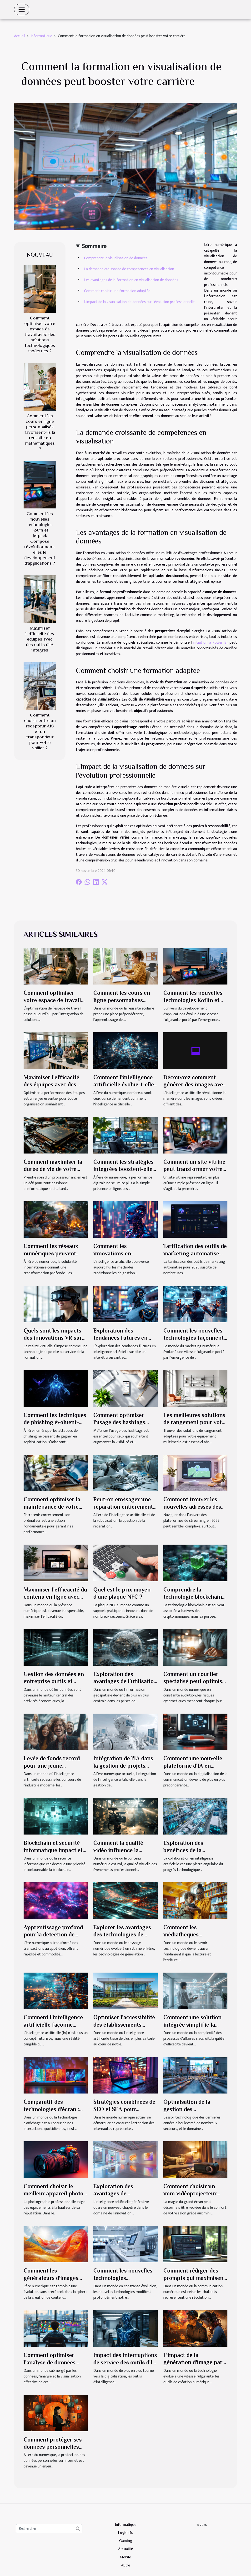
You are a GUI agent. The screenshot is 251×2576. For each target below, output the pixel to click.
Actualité (125, 2549)
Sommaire (94, 246)
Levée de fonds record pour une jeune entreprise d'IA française (55, 1765)
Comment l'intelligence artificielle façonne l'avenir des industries (53, 2024)
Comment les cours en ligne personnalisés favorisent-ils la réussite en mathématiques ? (40, 432)
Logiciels (125, 2533)
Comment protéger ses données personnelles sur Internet (53, 2446)
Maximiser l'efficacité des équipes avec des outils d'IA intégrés (39, 639)
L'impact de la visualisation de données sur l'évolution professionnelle (139, 302)
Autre (125, 2565)
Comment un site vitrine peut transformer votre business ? (194, 1169)
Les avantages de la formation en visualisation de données (131, 280)
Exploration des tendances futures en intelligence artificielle (122, 1337)
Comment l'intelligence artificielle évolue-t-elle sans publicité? (123, 1084)
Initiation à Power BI (209, 642)
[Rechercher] (49, 2528)
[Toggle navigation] (21, 9)
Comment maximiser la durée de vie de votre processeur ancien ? (53, 1169)
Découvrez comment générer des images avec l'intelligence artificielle (194, 1084)
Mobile (125, 2557)
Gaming (125, 2541)
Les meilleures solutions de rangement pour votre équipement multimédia (195, 1422)
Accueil (19, 36)
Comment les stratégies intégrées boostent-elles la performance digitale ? (125, 1169)
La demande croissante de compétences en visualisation (129, 269)
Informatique (41, 36)
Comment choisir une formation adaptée (117, 291)
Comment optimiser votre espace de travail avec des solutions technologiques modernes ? (39, 334)
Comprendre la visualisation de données (115, 258)
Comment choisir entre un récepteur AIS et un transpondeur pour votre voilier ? (40, 731)
